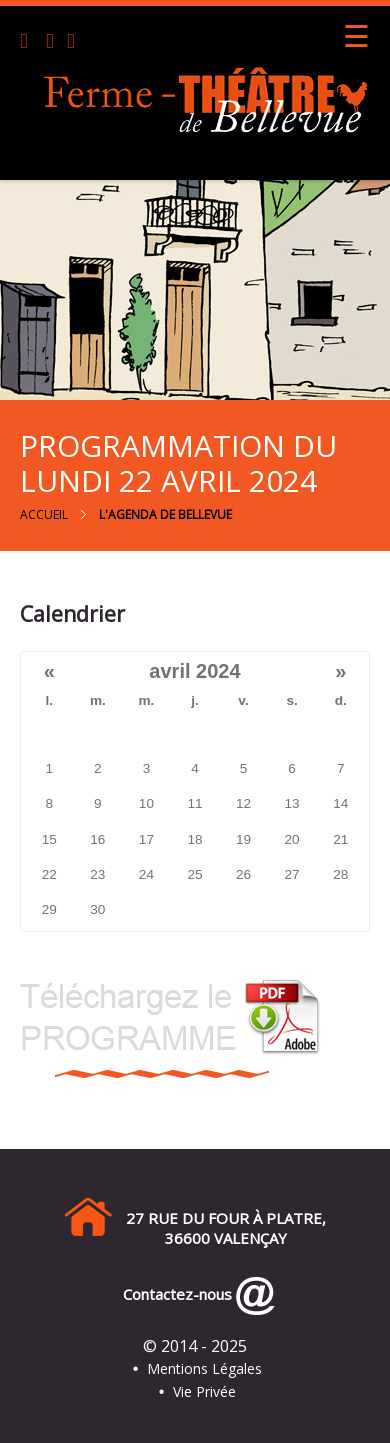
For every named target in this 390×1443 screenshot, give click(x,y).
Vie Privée (204, 1391)
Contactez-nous (173, 1294)
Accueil (44, 514)
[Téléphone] (31, 42)
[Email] (54, 42)
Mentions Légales (204, 1368)
